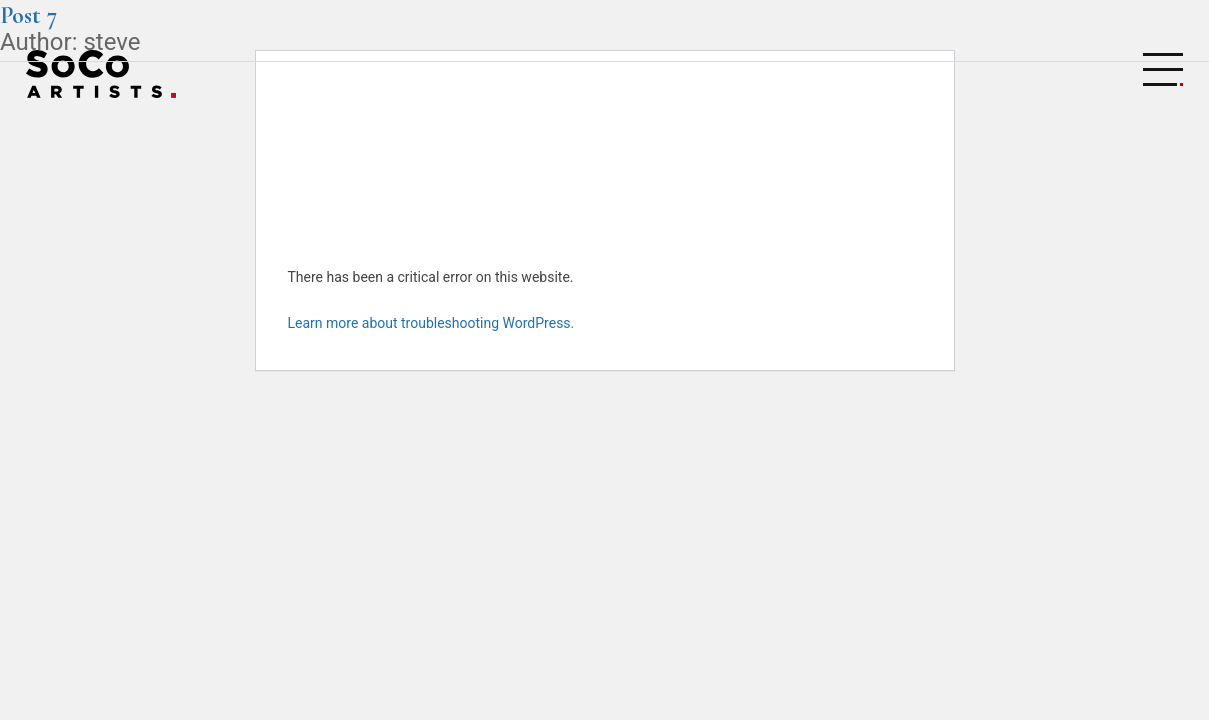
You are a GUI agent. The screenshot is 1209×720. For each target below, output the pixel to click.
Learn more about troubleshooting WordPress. (431, 323)
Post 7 (28, 15)
